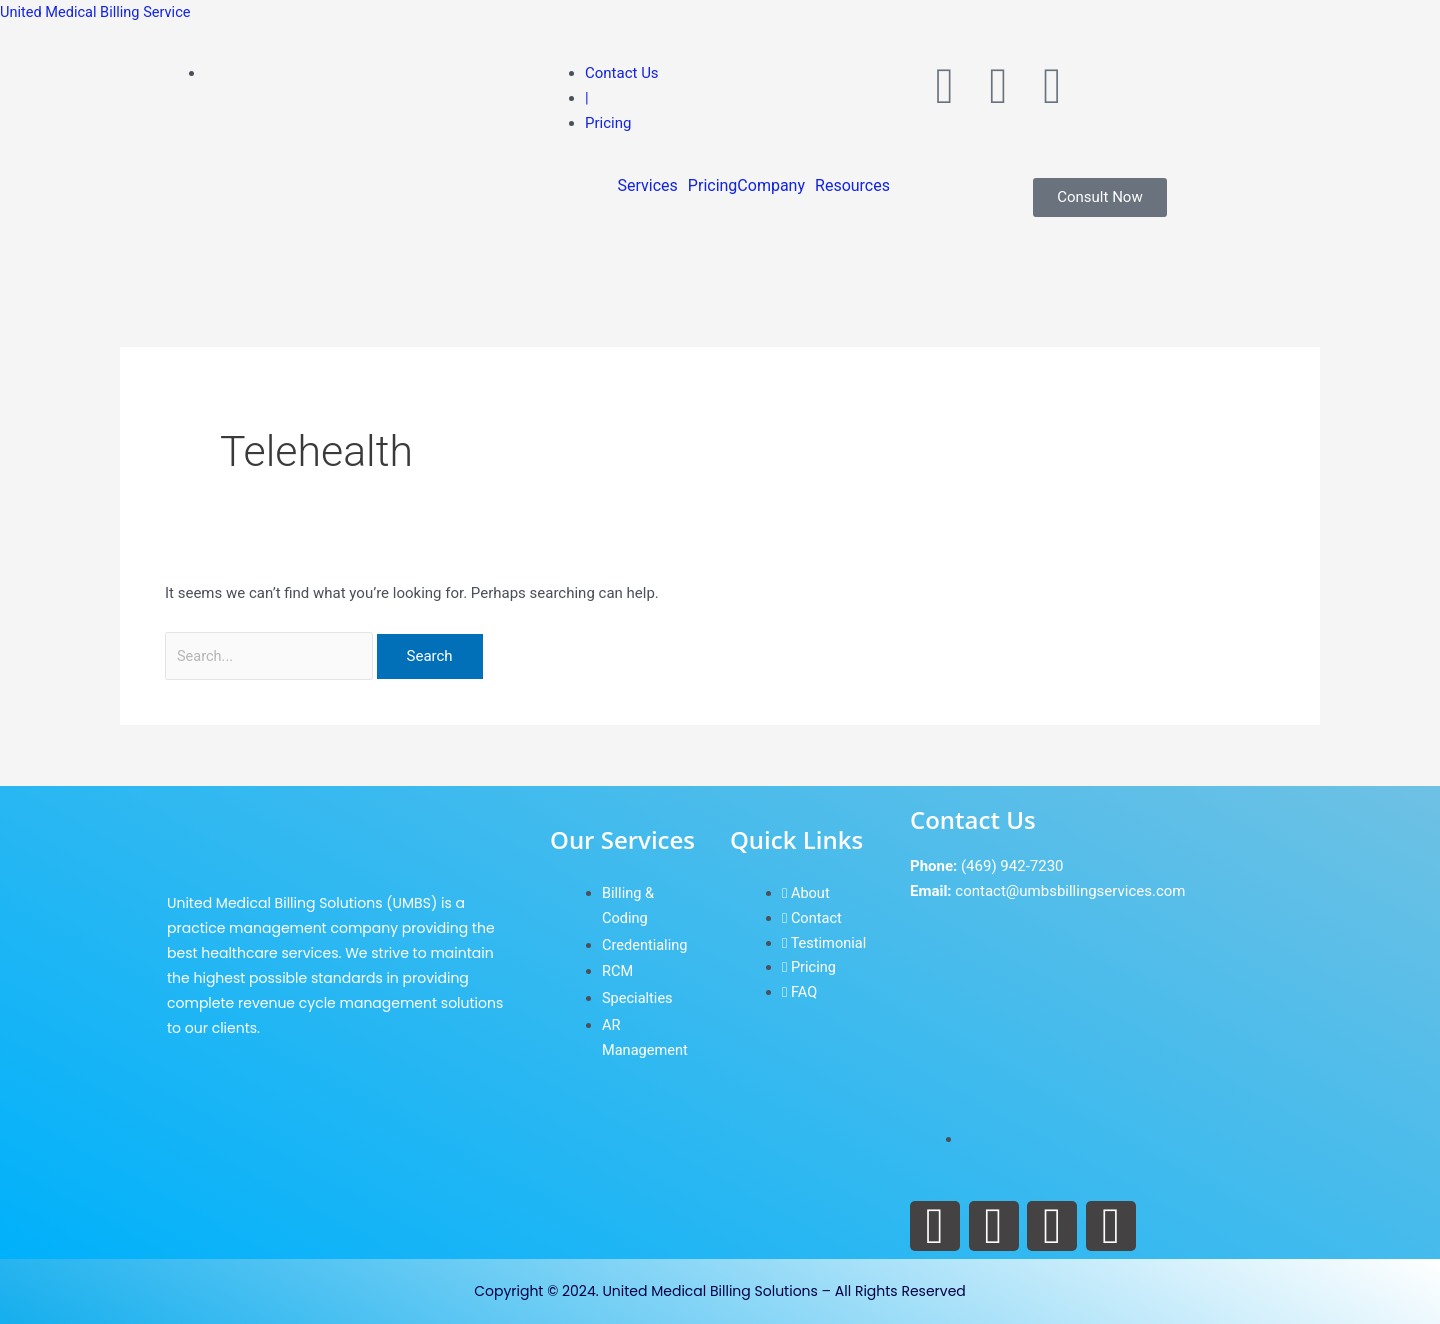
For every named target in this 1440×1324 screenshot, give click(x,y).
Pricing (713, 186)
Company (771, 186)
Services (648, 186)
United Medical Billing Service (98, 12)
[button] (653, 186)
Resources (852, 186)
